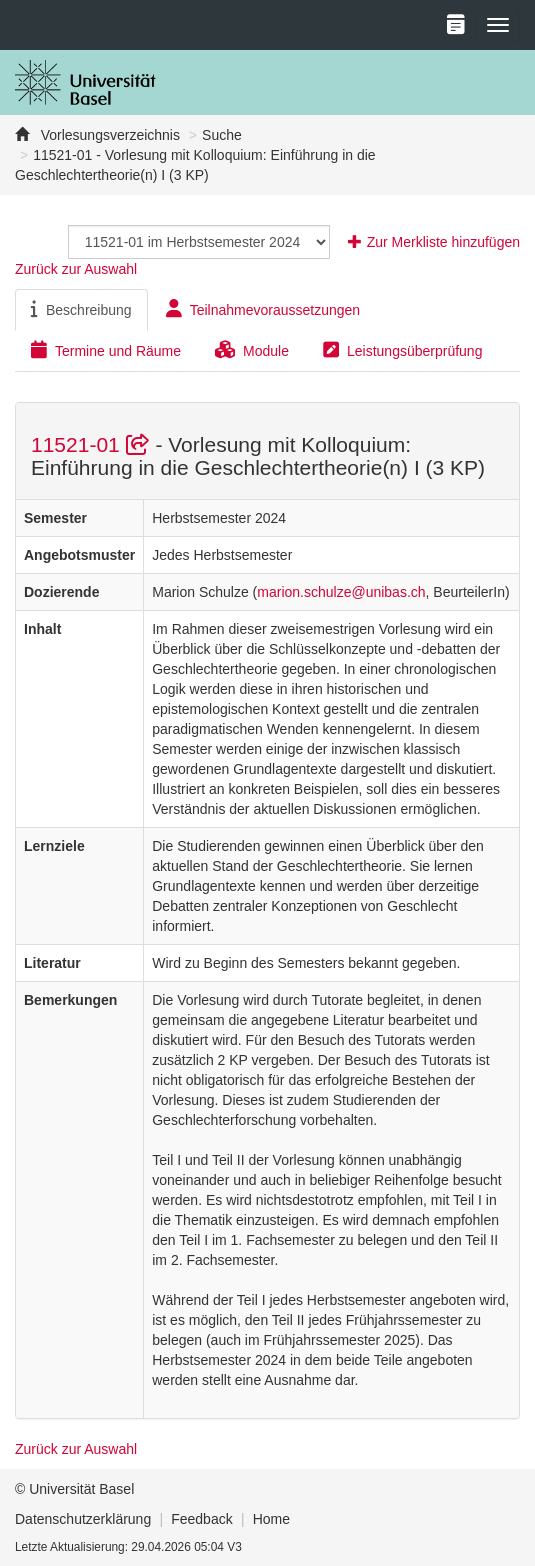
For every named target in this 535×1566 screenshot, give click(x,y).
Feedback (201, 1519)
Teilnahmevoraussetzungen (263, 309)
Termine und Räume (106, 350)
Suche (222, 135)
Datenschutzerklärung (83, 1519)
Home (271, 1519)
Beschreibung (81, 309)
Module (252, 350)
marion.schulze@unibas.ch (341, 592)
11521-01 (93, 444)
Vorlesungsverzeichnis (108, 135)
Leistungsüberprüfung (402, 350)
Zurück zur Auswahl (76, 269)
